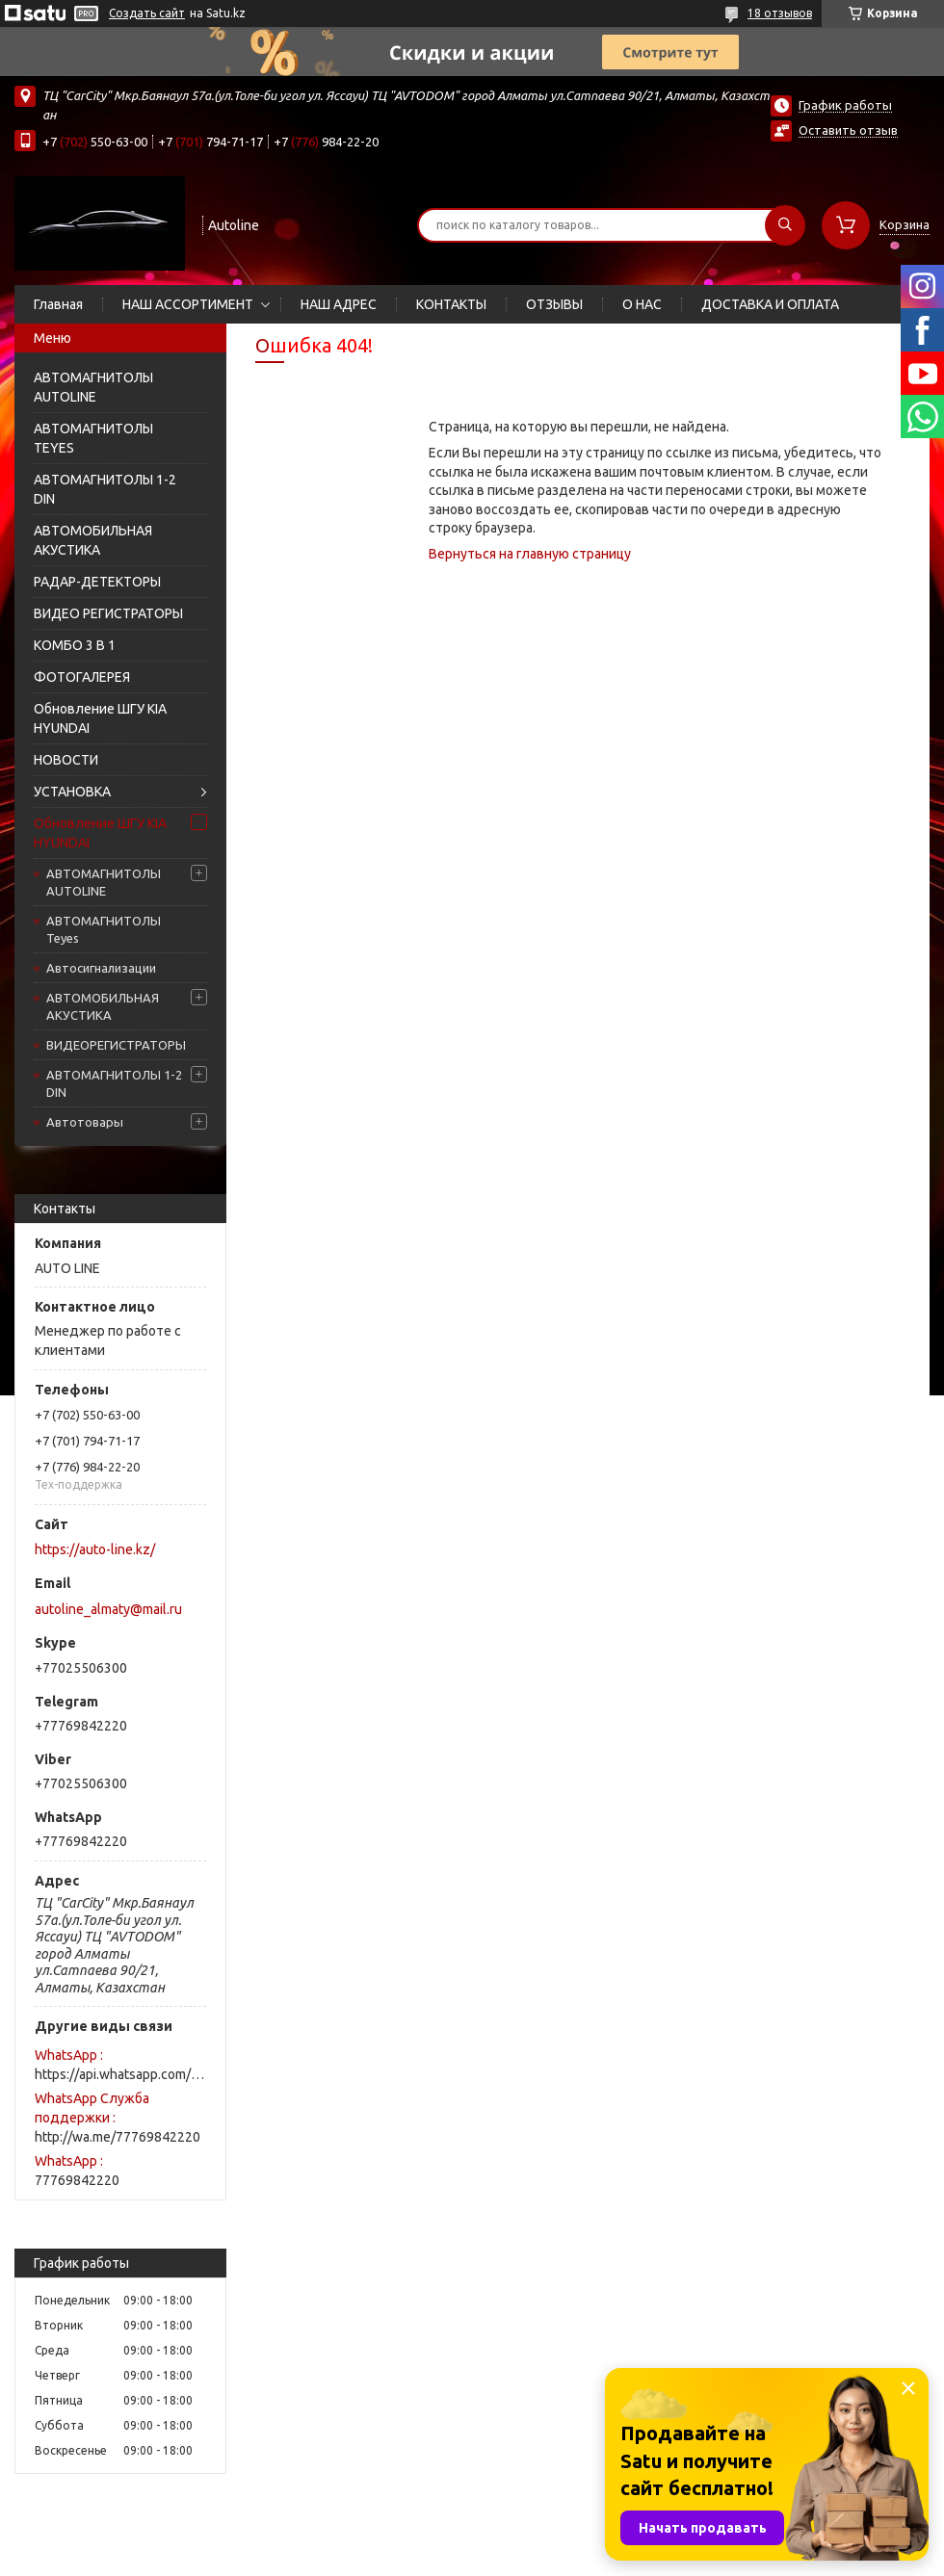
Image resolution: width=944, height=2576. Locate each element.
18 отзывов (779, 13)
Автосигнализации (101, 968)
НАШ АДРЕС (339, 304)
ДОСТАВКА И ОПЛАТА (770, 304)
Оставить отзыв (848, 130)
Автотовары (84, 1122)
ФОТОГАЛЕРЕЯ (82, 677)
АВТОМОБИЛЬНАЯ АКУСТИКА (93, 540)
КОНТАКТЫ (451, 304)
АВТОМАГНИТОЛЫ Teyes (103, 929)
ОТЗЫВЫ (554, 304)
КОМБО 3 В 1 (75, 645)
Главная (58, 304)
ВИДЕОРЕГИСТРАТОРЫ (116, 1045)
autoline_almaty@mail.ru (108, 1609)
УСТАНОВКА (72, 791)
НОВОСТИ (66, 760)
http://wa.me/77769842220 (117, 2137)
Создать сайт (147, 13)
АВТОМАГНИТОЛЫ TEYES (93, 438)
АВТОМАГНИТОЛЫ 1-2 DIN (105, 489)
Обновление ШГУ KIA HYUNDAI (100, 718)
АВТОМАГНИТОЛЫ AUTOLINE (93, 387)
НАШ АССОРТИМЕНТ (187, 304)
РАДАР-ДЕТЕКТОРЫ (97, 581)
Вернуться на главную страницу (530, 553)
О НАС (642, 304)
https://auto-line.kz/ (95, 1549)
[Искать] (785, 225)
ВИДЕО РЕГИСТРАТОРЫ (108, 613)
